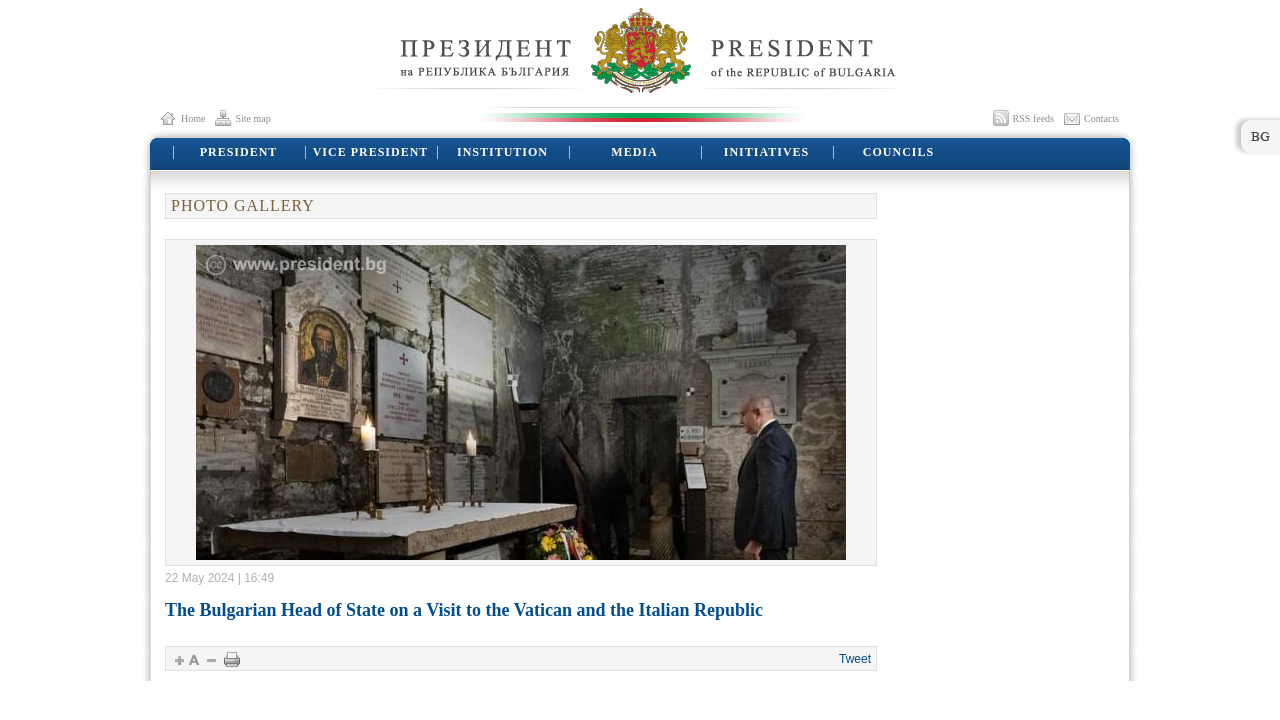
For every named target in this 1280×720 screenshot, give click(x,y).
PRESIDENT (239, 152)
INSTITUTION (502, 152)
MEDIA (634, 152)
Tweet (855, 659)
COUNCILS (898, 152)
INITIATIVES (766, 152)
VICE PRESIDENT (371, 152)
